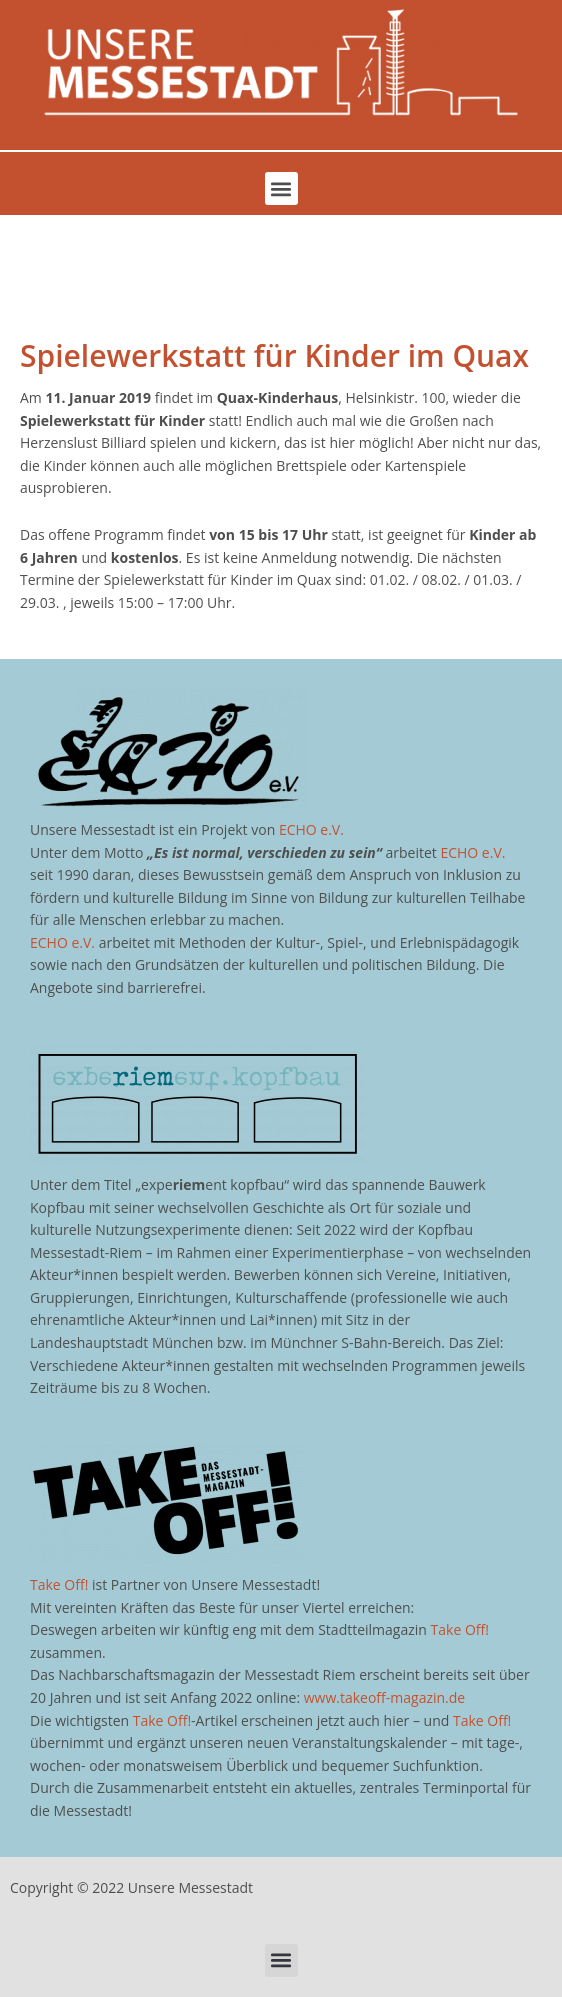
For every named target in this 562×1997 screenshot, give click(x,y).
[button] (281, 188)
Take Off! (59, 1584)
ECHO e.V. (311, 829)
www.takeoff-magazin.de (384, 1697)
